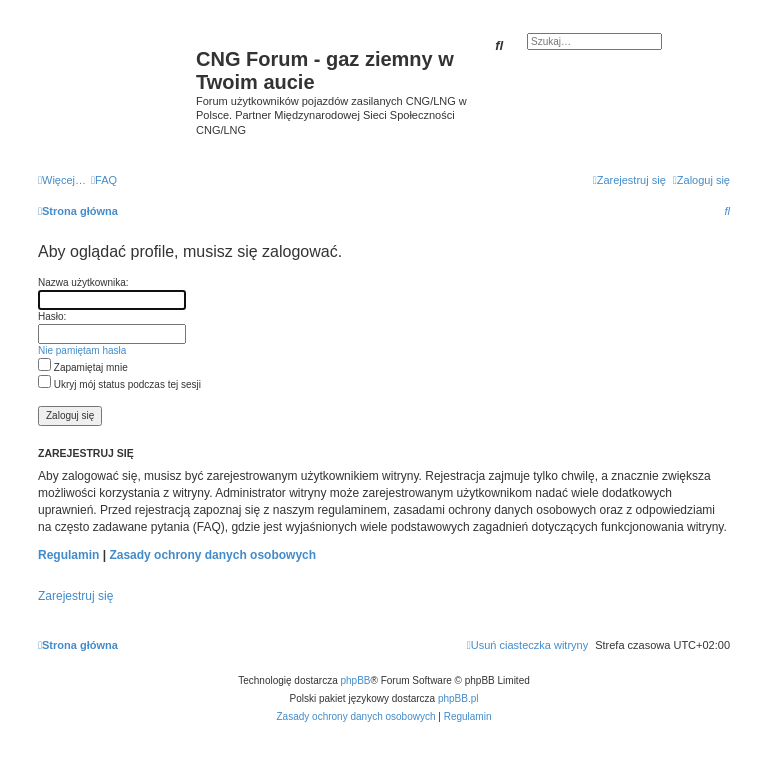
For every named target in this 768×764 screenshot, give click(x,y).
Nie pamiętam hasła (82, 350)
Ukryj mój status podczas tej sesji (119, 384)
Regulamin (68, 555)
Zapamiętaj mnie (83, 367)
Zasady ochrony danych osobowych (212, 555)
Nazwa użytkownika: (83, 282)
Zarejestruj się (75, 596)
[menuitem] (104, 180)
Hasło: (52, 316)
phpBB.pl (458, 698)
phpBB (356, 680)
